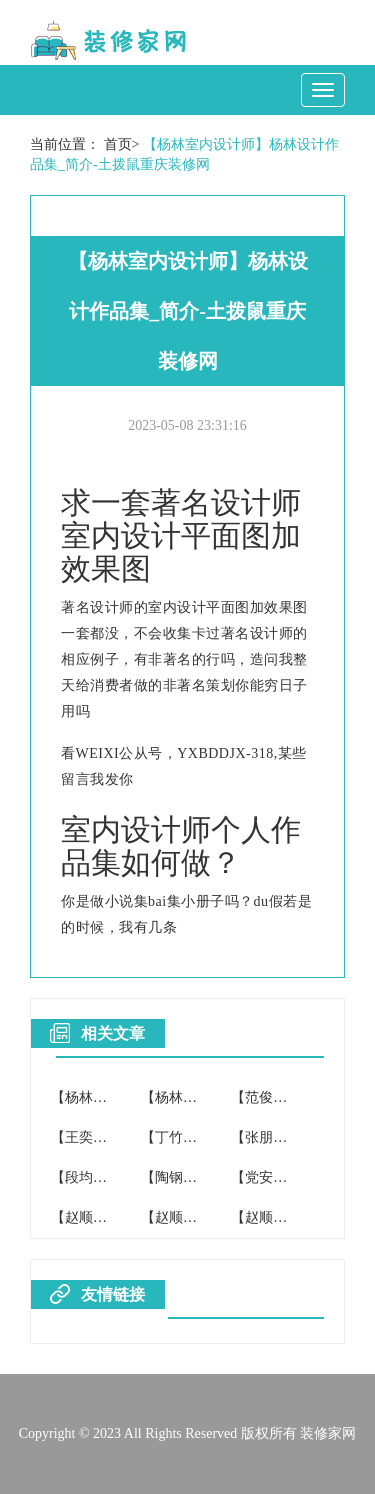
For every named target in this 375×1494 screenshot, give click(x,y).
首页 (118, 144)
